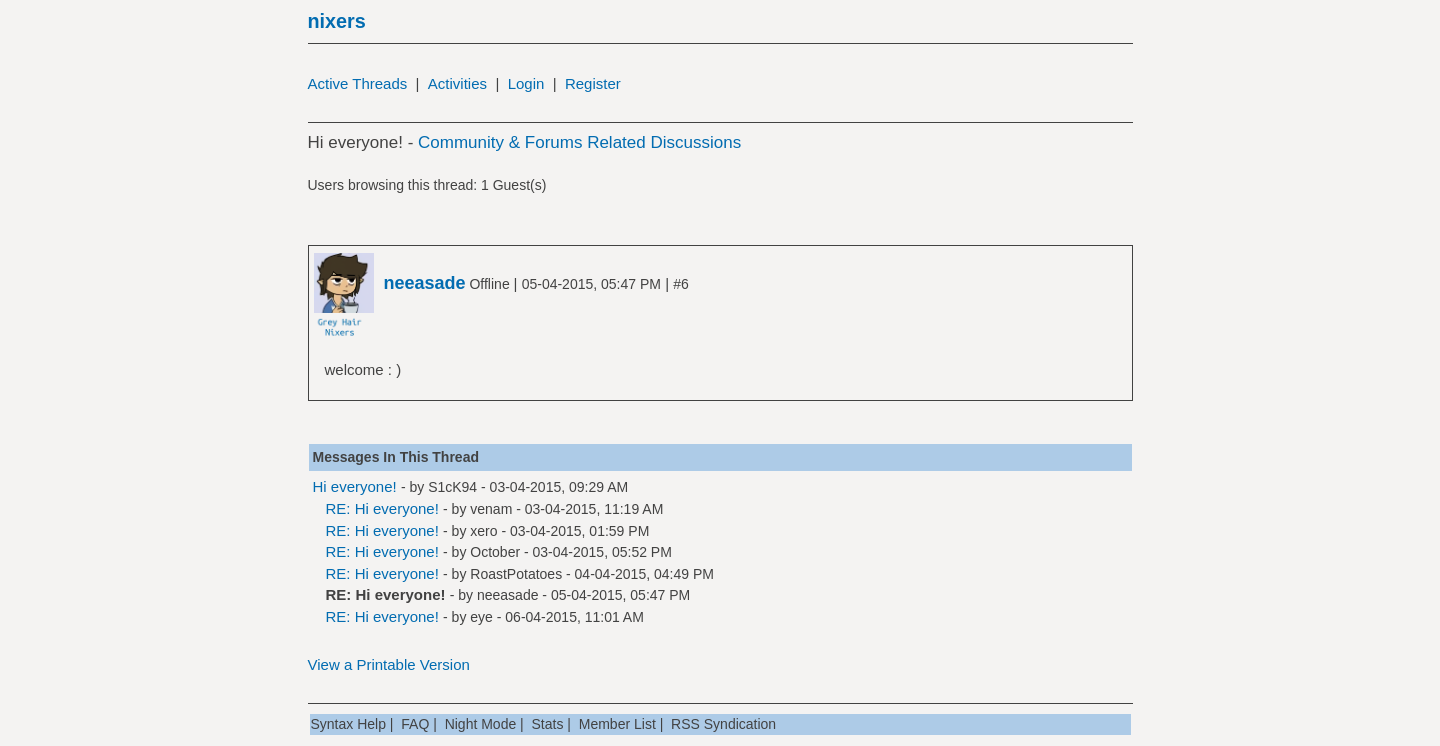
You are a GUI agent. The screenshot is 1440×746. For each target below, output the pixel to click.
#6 (681, 284)
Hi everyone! (355, 486)
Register (593, 83)
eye (481, 617)
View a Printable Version (389, 664)
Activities (457, 83)
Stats (548, 724)
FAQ (415, 724)
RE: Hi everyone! (382, 508)
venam (491, 509)
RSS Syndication (723, 724)
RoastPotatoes (516, 574)
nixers (337, 21)
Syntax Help (348, 724)
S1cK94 (452, 487)
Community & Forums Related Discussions (579, 142)
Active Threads (358, 83)
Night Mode (481, 724)
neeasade (508, 595)
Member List (617, 724)
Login (526, 83)
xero (483, 531)
